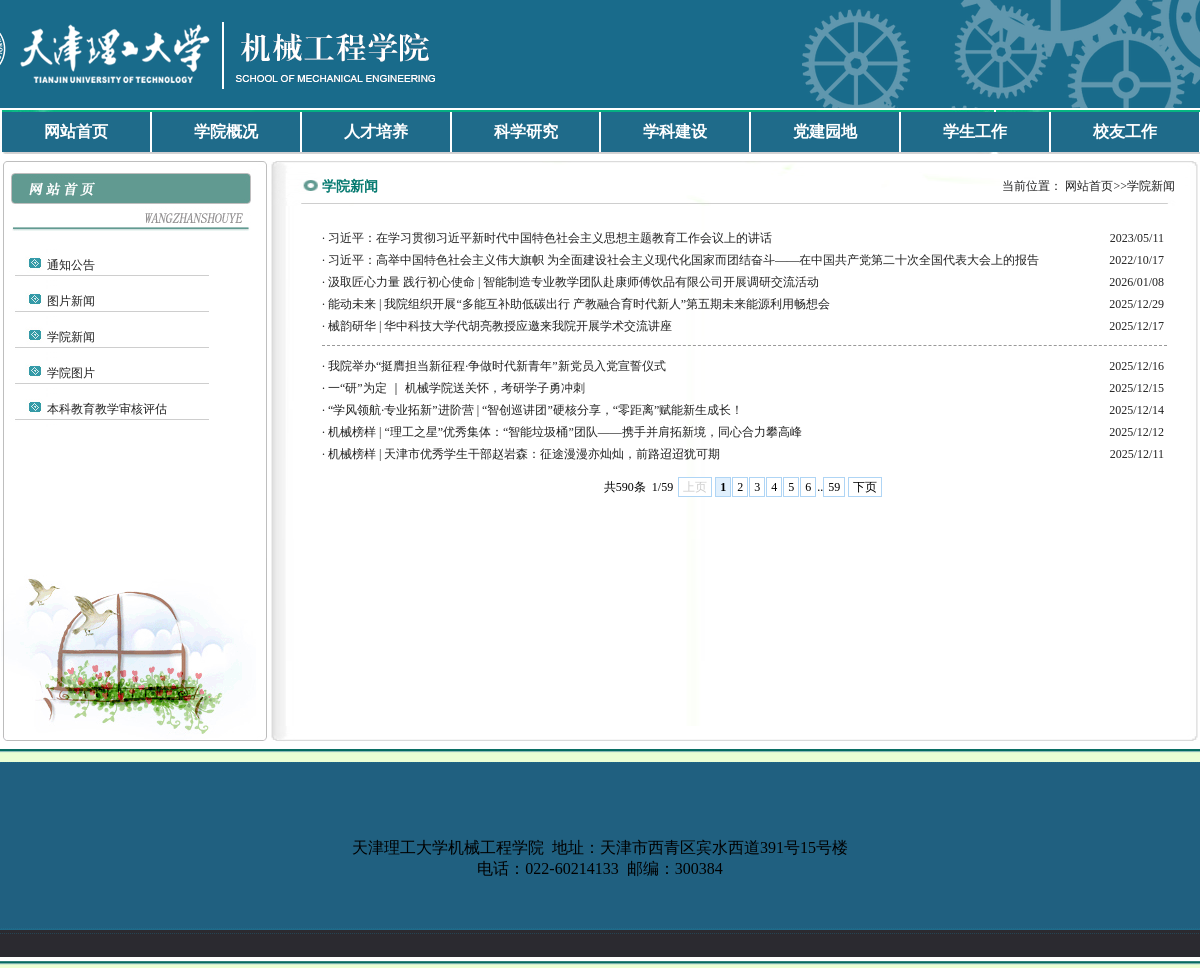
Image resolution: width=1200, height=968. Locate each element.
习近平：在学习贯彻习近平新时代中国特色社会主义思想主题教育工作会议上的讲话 (550, 238)
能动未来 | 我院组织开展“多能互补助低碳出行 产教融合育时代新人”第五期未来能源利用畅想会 (579, 304)
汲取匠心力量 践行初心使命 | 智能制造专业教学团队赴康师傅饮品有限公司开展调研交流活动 (573, 282)
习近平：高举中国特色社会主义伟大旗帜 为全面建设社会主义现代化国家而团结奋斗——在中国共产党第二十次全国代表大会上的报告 (683, 260)
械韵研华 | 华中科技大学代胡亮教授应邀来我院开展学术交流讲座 (500, 326)
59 (834, 487)
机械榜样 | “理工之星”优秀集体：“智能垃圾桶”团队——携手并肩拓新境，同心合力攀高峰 (565, 432)
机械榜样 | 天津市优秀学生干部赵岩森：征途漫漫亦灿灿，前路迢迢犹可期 (524, 454)
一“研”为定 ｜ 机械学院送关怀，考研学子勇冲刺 (456, 388)
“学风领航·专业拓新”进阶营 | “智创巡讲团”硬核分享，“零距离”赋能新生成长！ (535, 410)
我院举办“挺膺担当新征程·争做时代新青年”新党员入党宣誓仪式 (497, 366)
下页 (865, 487)
